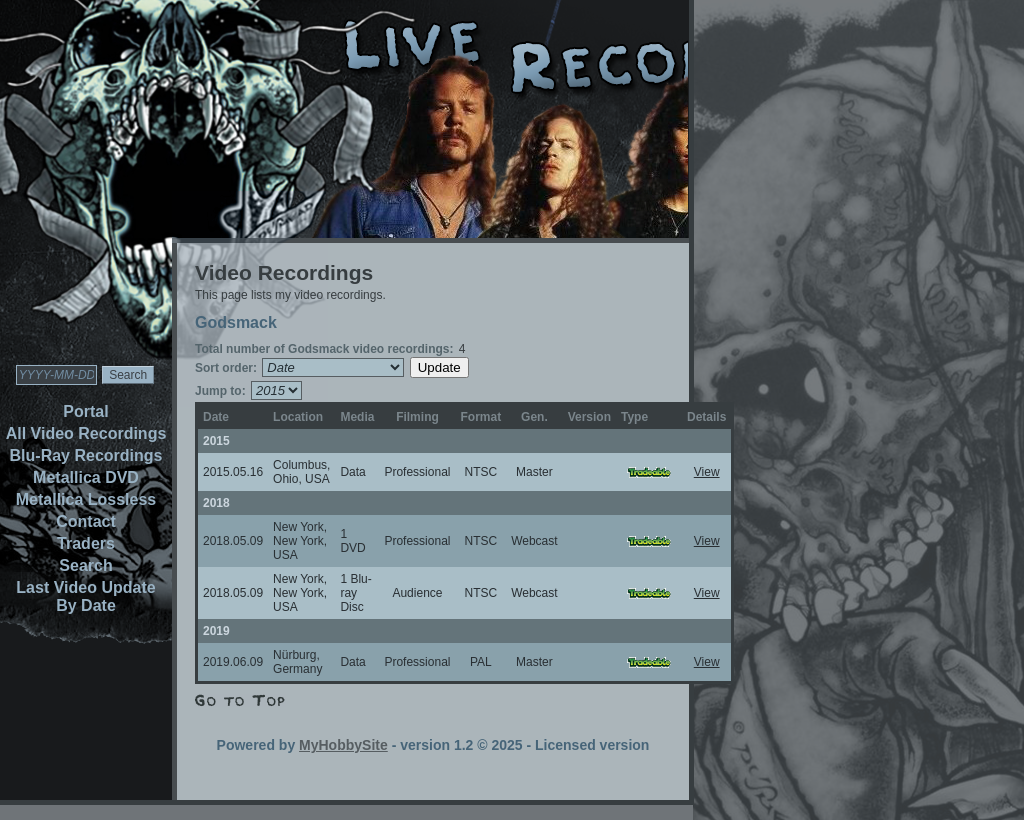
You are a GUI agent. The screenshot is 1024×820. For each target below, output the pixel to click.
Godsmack (236, 322)
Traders (86, 543)
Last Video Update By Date (85, 596)
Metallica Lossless (86, 499)
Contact (86, 521)
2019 (216, 631)
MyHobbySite (343, 745)
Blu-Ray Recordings (86, 455)
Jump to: (220, 391)
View (707, 472)
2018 (216, 503)
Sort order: (226, 368)
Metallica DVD (86, 477)
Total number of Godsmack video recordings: (324, 349)
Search (85, 565)
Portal (85, 411)
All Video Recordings (86, 433)
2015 (216, 441)
